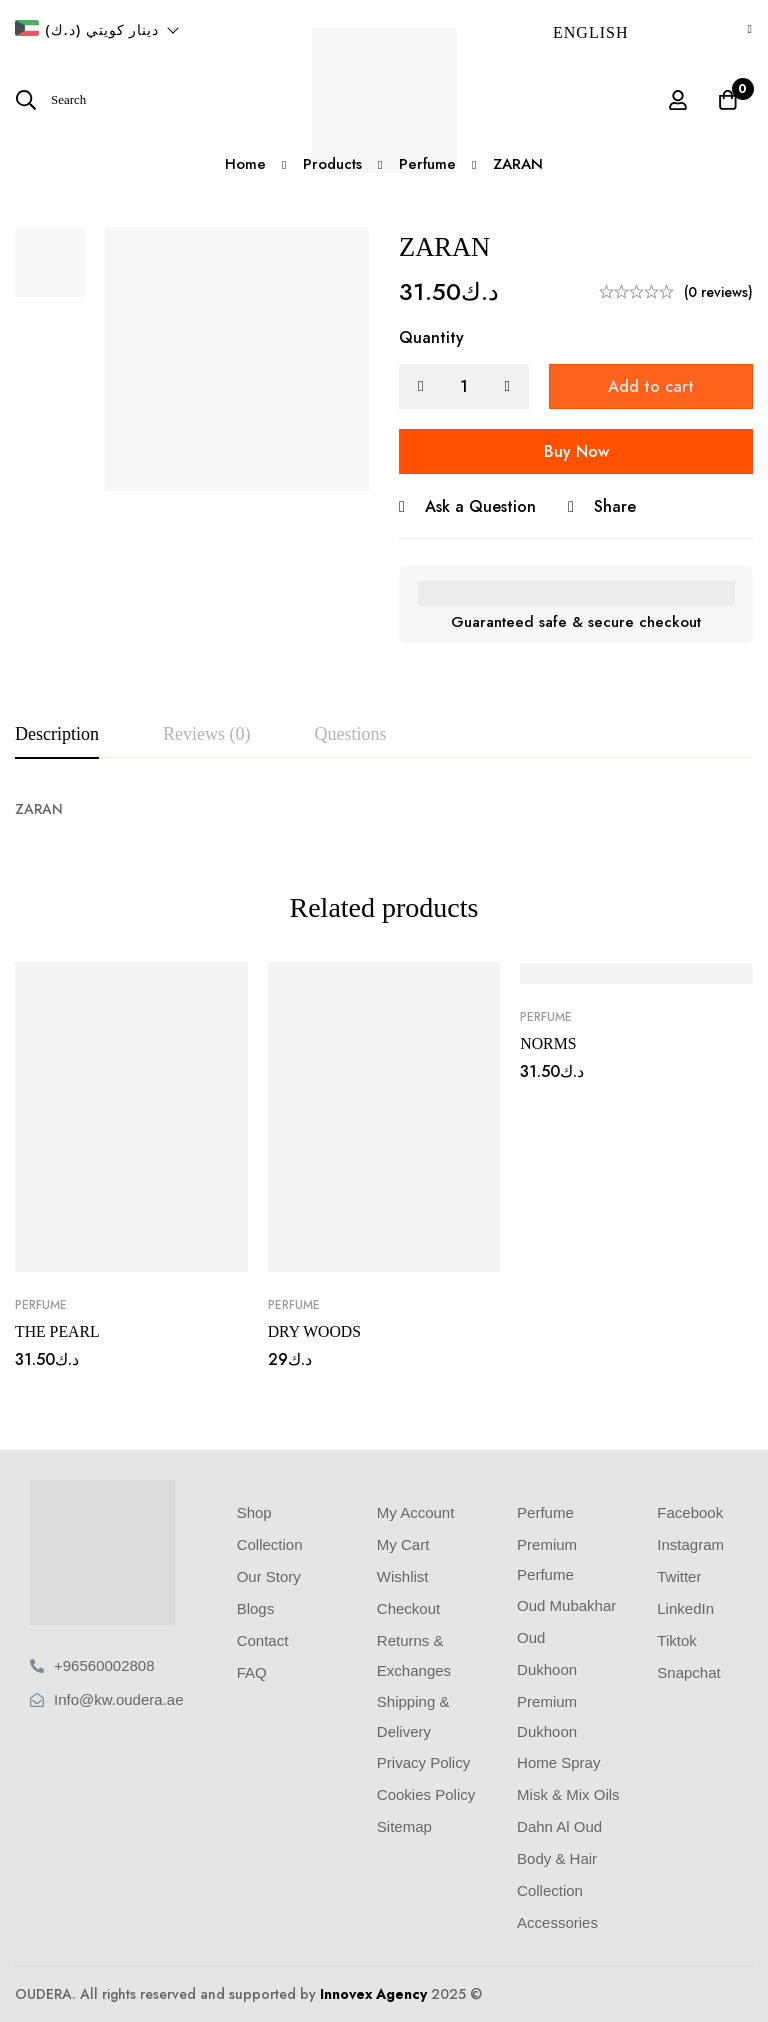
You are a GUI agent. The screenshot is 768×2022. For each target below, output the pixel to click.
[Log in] (677, 100)
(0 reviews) (718, 292)
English (590, 32)
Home (244, 164)
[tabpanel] (384, 809)
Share (615, 506)
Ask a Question (480, 506)
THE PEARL (58, 1331)
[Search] (50, 100)
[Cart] (727, 100)
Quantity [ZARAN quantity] (431, 337)
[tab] (57, 735)
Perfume (41, 1305)
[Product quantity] (464, 386)
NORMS (548, 1043)
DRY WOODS (315, 1331)
